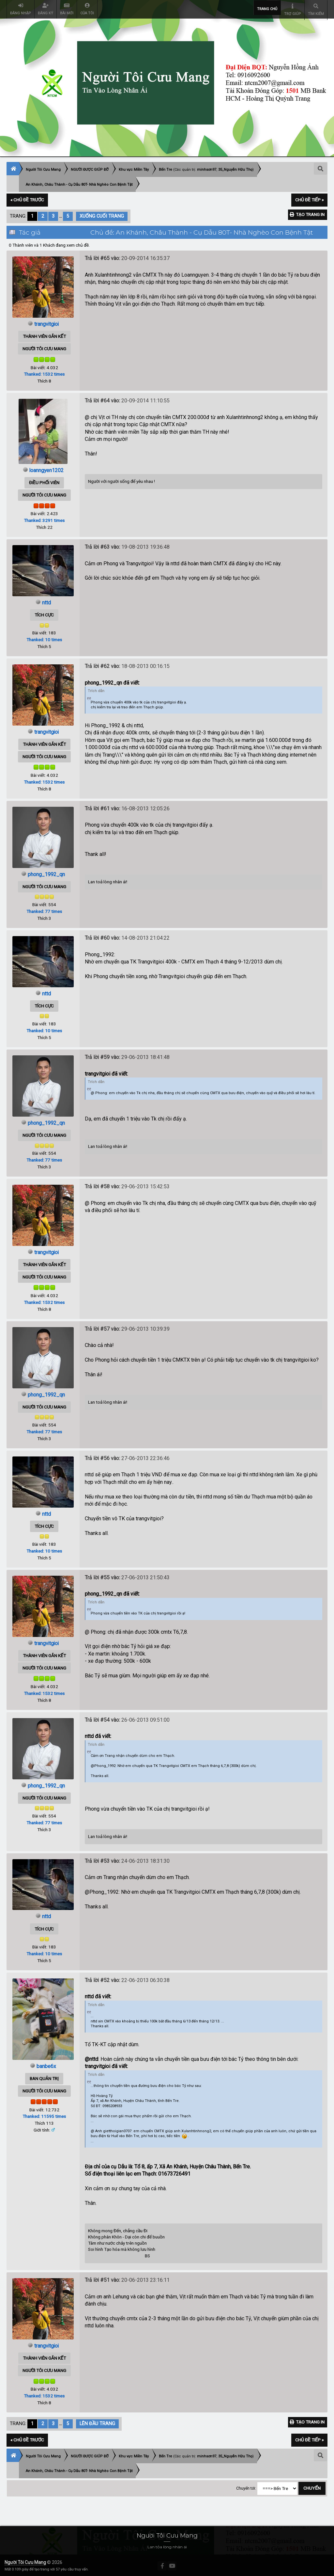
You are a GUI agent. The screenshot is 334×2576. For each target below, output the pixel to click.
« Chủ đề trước (27, 198)
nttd (46, 601)
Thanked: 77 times (44, 910)
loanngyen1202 (46, 469)
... (61, 215)
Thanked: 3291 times (44, 519)
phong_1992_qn (46, 873)
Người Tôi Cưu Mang (25, 2561)
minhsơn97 (206, 168)
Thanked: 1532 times (44, 373)
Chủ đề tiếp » (309, 198)
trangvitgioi (46, 323)
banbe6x (46, 2065)
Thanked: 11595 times (44, 2115)
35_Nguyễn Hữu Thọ (235, 168)
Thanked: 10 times (44, 638)
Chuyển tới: (246, 2487)
